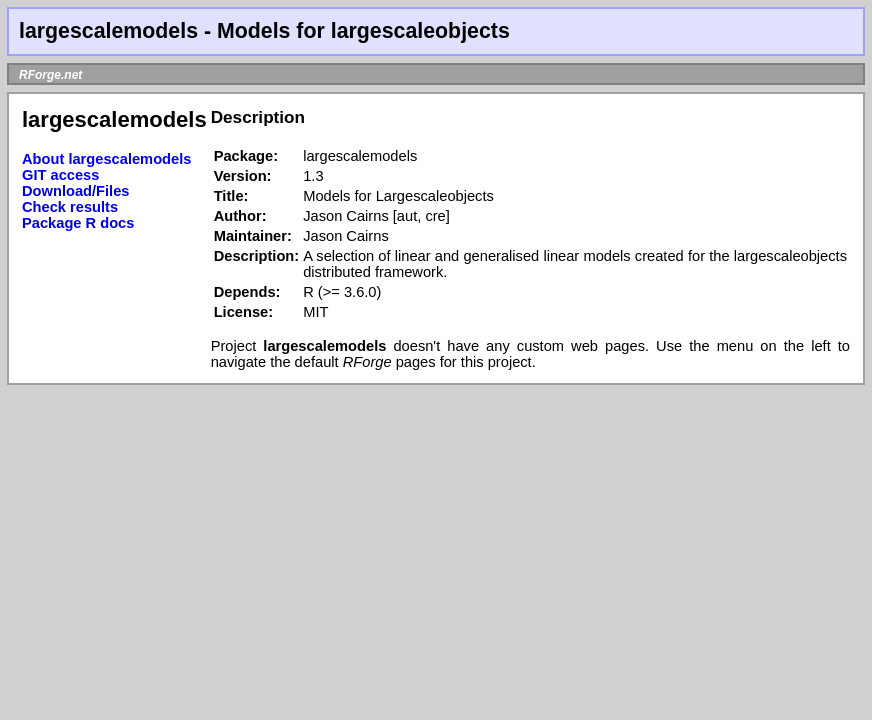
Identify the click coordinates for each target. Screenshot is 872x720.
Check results (70, 207)
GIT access (60, 175)
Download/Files (76, 191)
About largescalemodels (106, 159)
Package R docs (78, 223)
